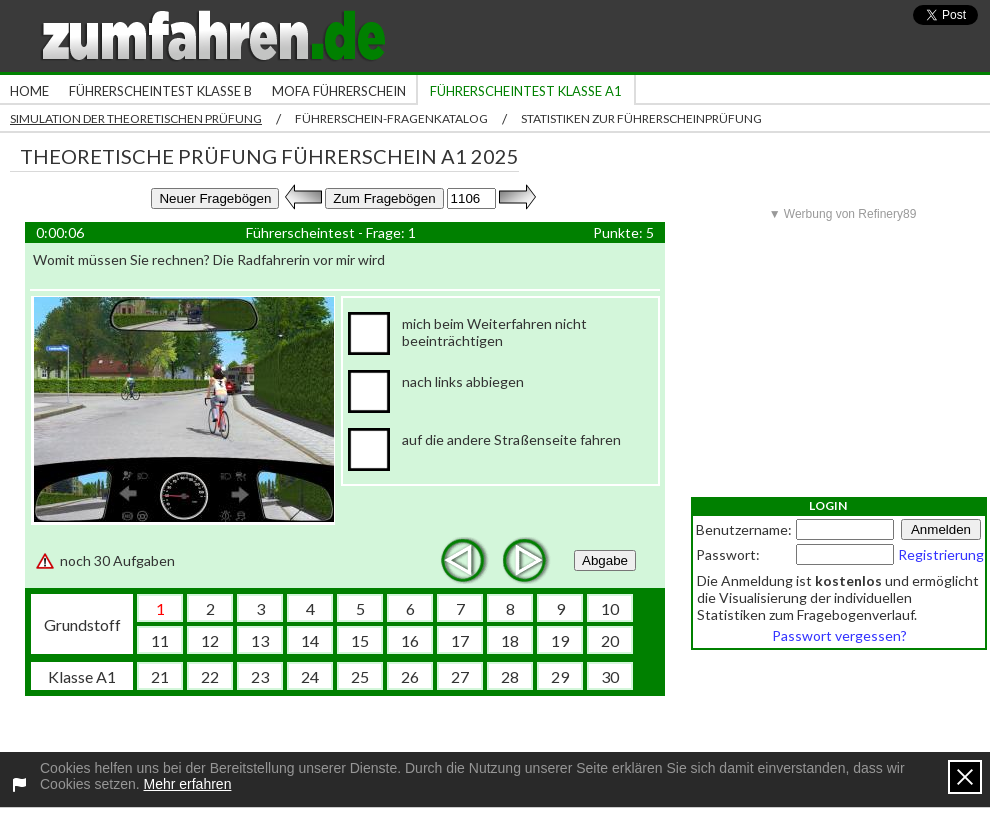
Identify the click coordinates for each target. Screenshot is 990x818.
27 (460, 676)
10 (610, 608)
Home (29, 91)
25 (360, 676)
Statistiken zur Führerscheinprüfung (641, 118)
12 (210, 640)
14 (310, 640)
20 (610, 640)
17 (460, 640)
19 (560, 640)
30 (610, 676)
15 (360, 640)
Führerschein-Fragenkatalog (391, 118)
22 (210, 676)
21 (160, 676)
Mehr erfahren (188, 784)
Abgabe (605, 560)
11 (160, 640)
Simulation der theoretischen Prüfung (136, 118)
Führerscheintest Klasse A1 (526, 91)
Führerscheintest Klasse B (160, 91)
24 (310, 676)
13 (260, 640)
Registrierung (941, 554)
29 (560, 676)
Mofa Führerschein (339, 91)
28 (510, 676)
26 (410, 676)
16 (410, 640)
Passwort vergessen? (839, 635)
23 (260, 676)
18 (510, 640)
